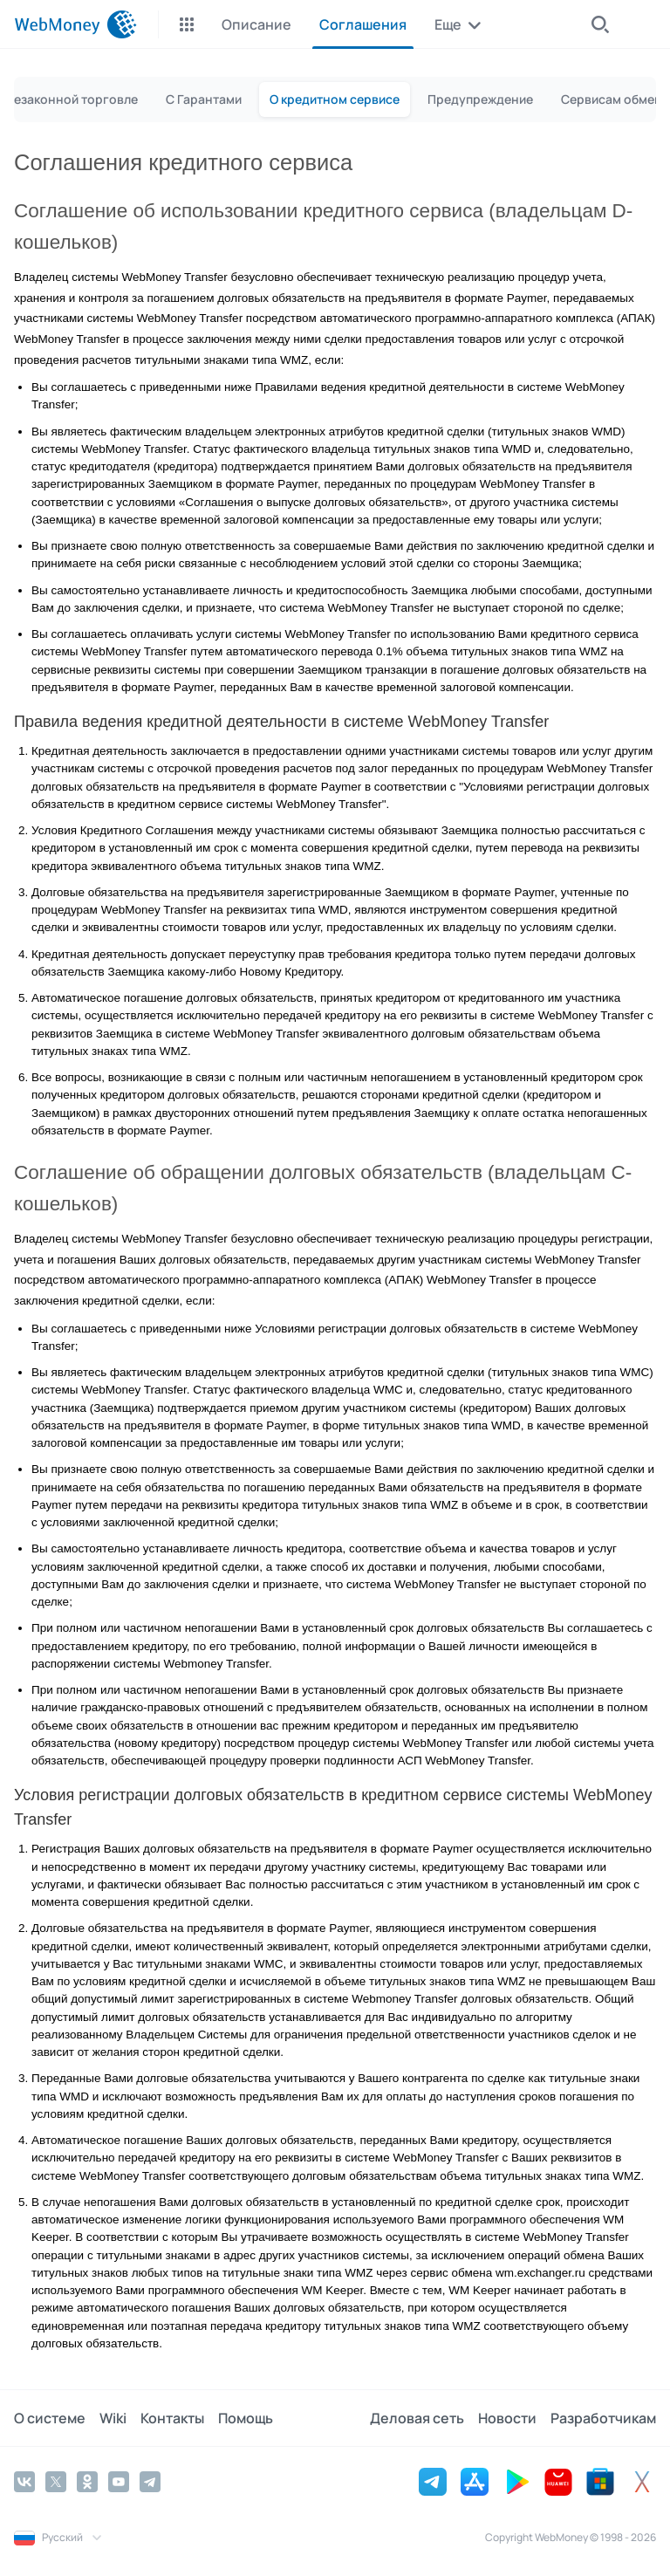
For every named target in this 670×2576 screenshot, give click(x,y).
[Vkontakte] (24, 2481)
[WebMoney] (75, 24)
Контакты (172, 2418)
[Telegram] (150, 2481)
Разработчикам (603, 2418)
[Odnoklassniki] (87, 2481)
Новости (507, 2418)
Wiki (112, 2418)
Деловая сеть (417, 2418)
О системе (49, 2418)
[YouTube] (118, 2481)
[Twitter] (55, 2481)
